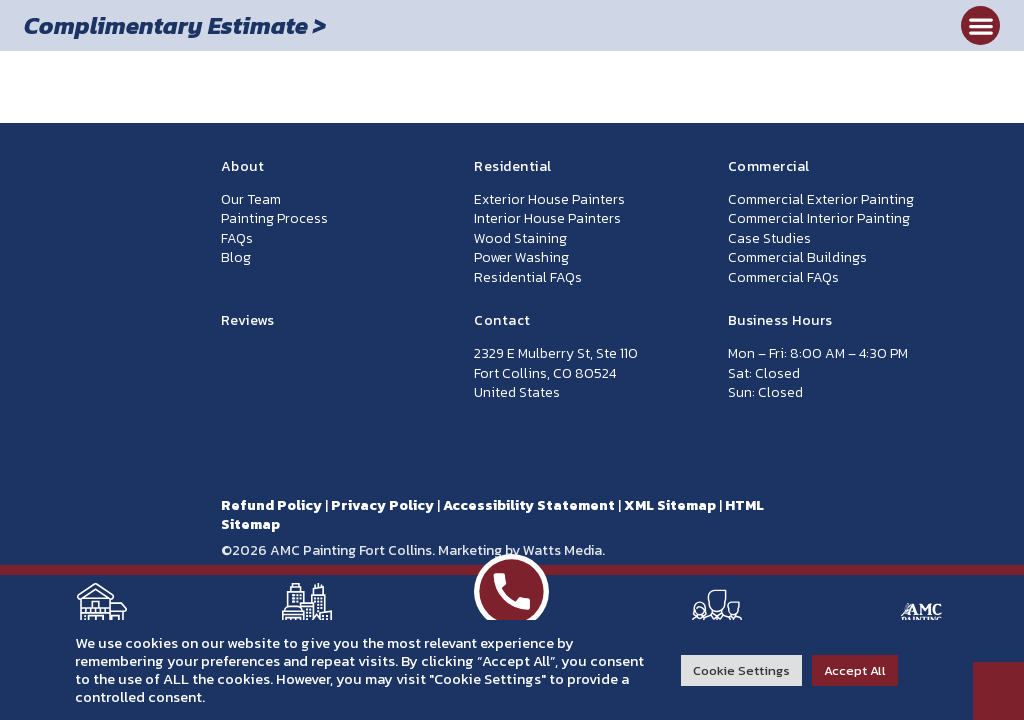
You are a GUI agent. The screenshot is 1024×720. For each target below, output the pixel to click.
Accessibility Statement (529, 505)
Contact (502, 320)
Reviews (248, 320)
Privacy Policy (382, 505)
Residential (513, 166)
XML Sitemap (670, 505)
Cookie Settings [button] (741, 670)
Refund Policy (271, 505)
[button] (980, 25)
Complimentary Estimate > (175, 25)
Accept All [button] (855, 670)
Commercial (769, 166)
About (243, 166)
